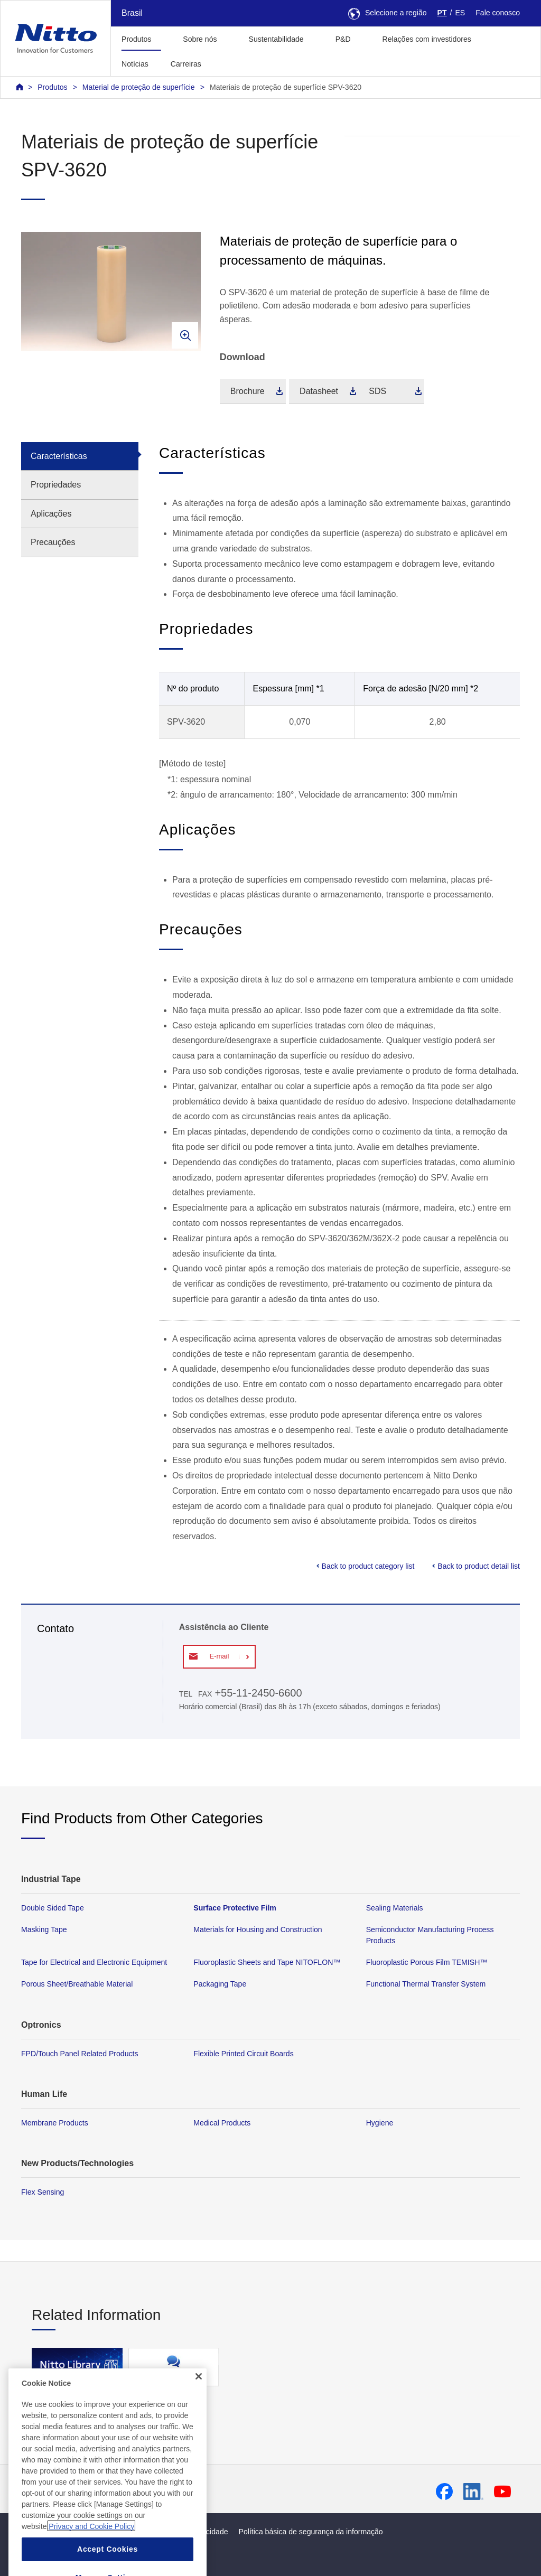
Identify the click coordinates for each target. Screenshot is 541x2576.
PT (442, 12)
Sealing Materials (394, 1908)
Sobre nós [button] (200, 39)
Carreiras (186, 64)
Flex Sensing (42, 2192)
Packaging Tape (219, 1984)
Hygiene (380, 2123)
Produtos (52, 87)
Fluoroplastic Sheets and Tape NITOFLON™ (266, 1962)
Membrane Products (54, 2123)
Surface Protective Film (234, 1908)
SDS (377, 391)
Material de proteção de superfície (138, 87)
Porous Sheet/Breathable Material (77, 1984)
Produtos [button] (136, 39)
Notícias (135, 64)
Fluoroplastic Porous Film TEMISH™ (427, 1962)
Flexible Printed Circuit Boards (243, 2053)
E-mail (219, 1656)
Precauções (53, 542)
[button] (229, 62)
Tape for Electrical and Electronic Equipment (94, 1962)
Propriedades (56, 484)
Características (59, 456)
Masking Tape (44, 1929)
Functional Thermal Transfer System (426, 1984)
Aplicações (51, 513)
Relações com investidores (427, 39)
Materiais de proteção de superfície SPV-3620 (285, 87)
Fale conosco (497, 12)
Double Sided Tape (52, 1908)
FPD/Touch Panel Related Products (79, 2053)
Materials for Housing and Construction (257, 1929)
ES (460, 12)
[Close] (198, 2403)
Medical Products (221, 2123)
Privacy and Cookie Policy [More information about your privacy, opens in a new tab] (91, 2553)
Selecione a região (387, 12)
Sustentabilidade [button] (276, 39)
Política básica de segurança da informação (311, 2531)
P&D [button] (343, 39)
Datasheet (319, 391)
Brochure (247, 391)
